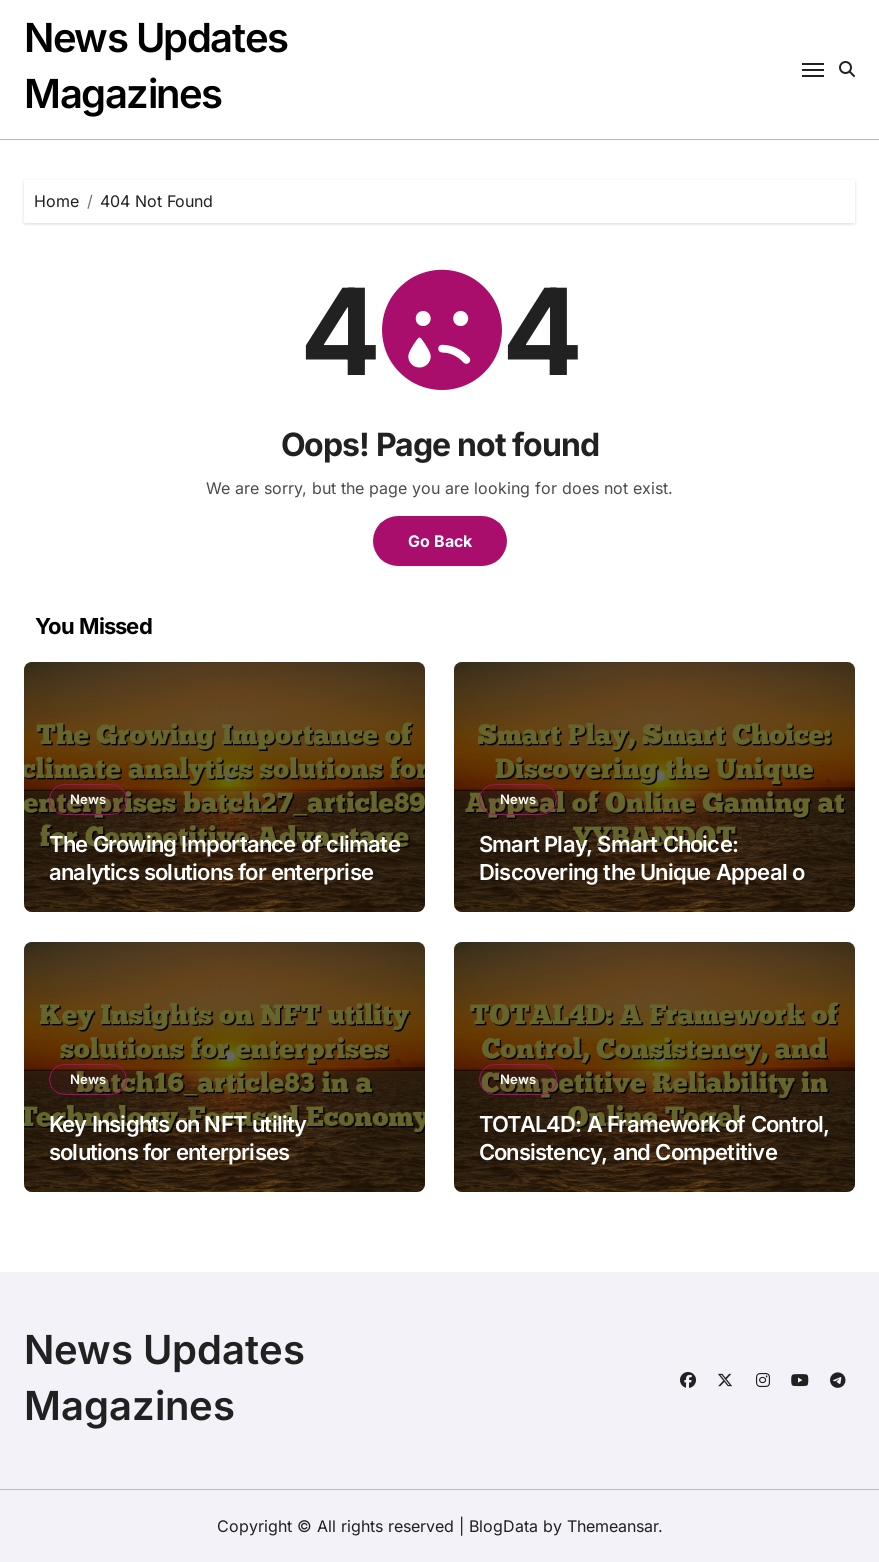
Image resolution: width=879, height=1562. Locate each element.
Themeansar (612, 1526)
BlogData (503, 1526)
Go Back (440, 541)
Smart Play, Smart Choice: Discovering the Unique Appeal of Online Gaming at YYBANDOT (646, 872)
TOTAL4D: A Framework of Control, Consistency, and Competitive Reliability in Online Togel (654, 1152)
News (88, 799)
